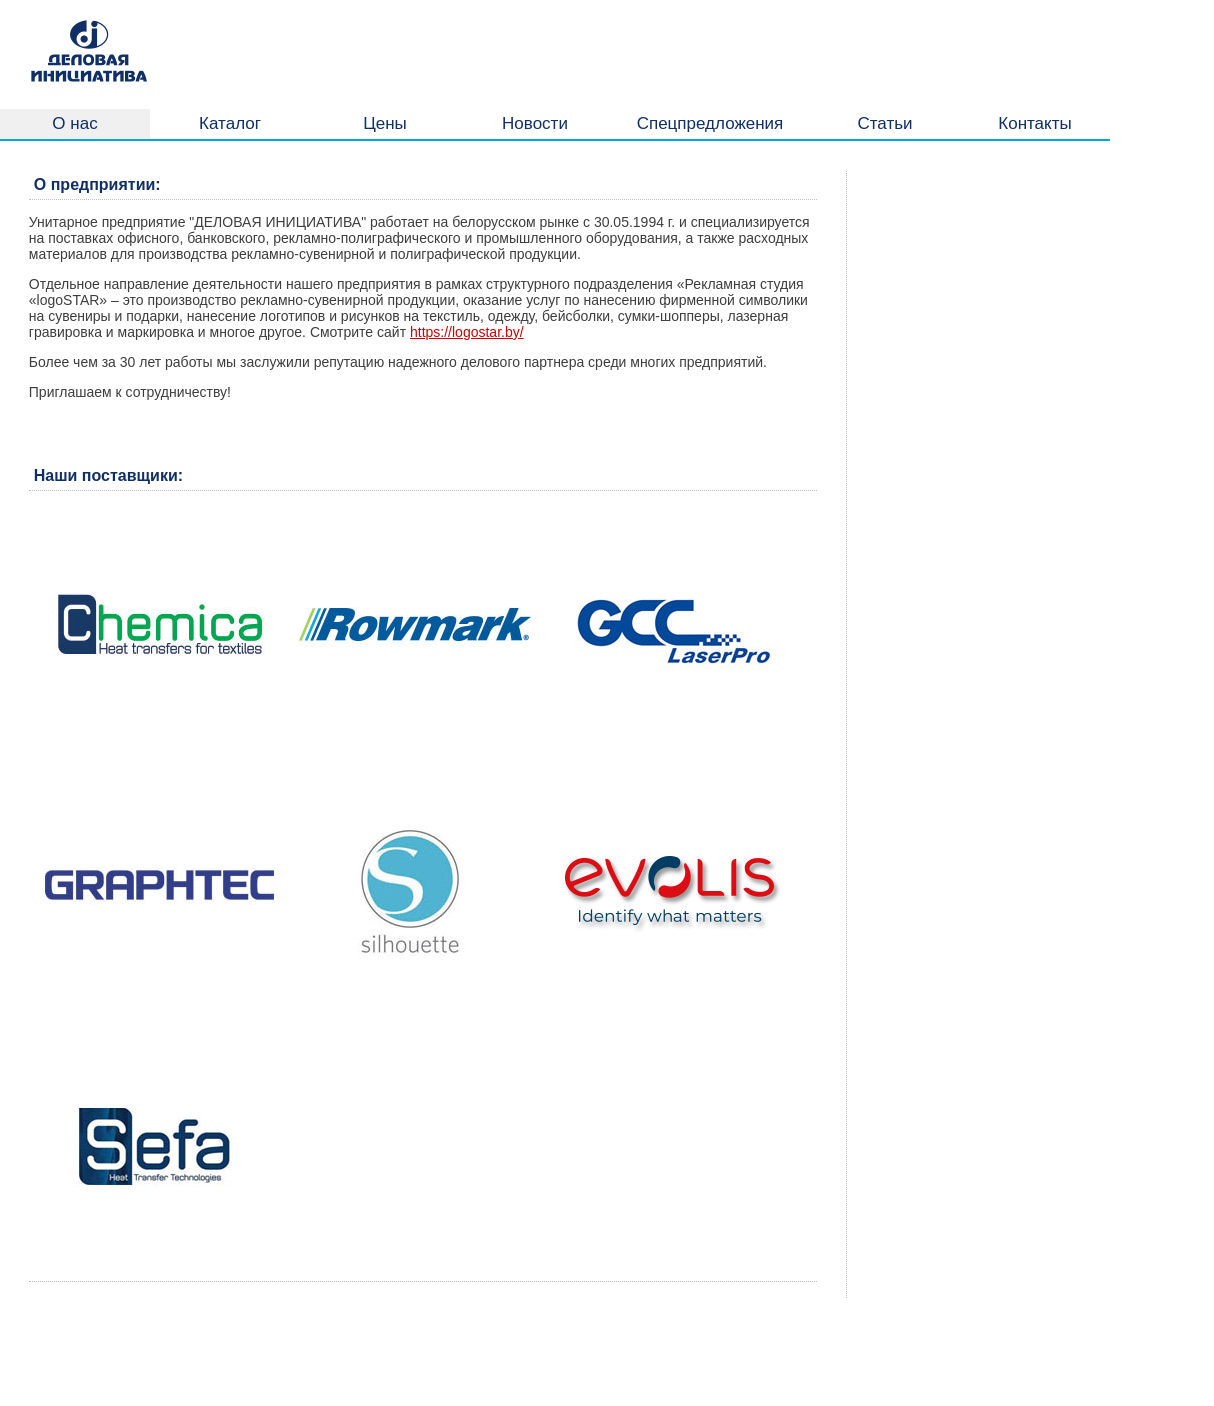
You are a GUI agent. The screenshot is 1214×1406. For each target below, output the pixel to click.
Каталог (230, 123)
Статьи (884, 123)
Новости (535, 123)
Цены (385, 123)
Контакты (1034, 123)
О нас (74, 123)
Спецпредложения (710, 123)
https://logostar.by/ (467, 332)
